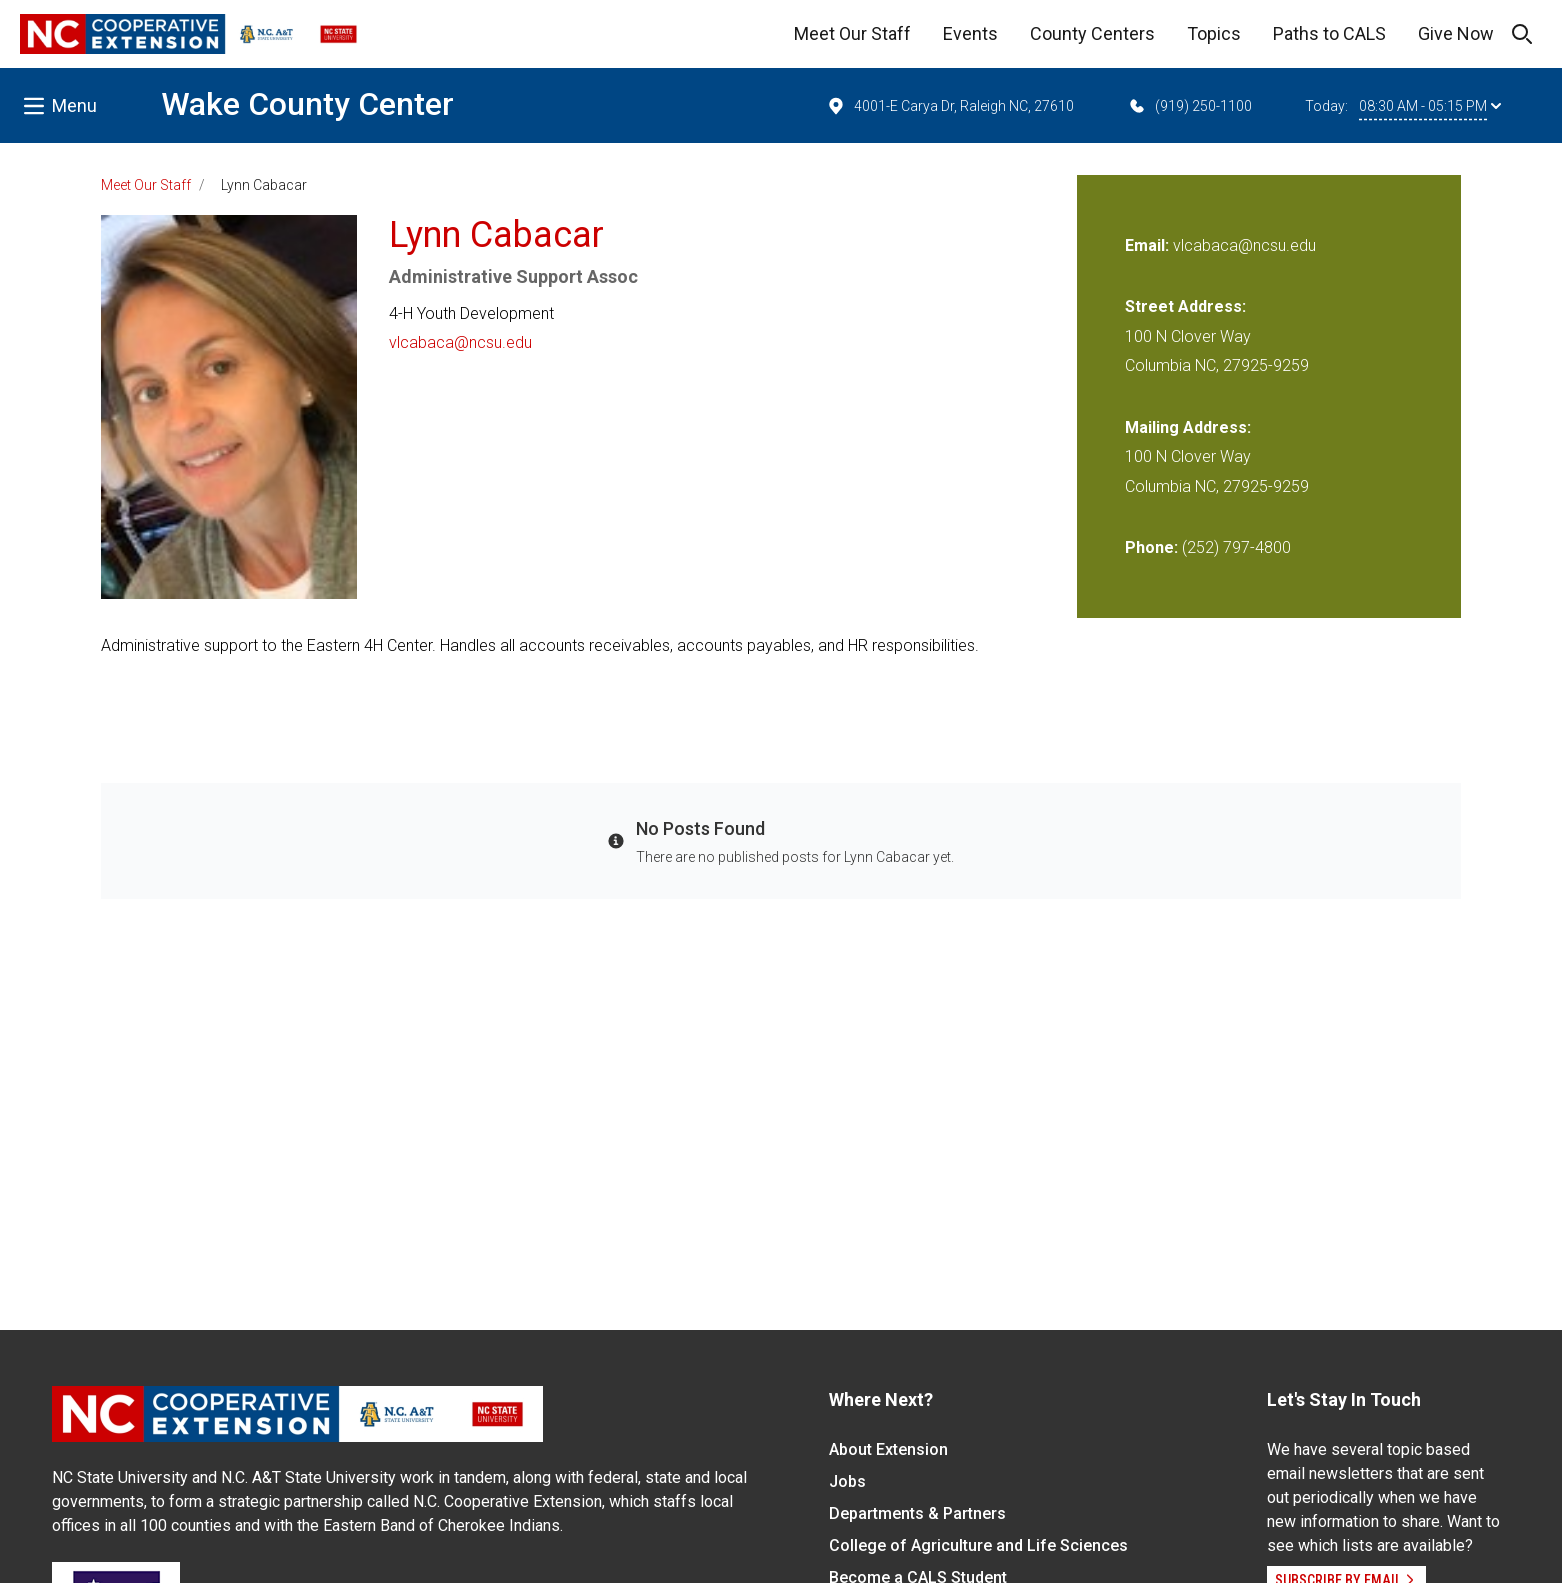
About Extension (888, 1449)
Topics (1214, 33)
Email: (1149, 245)
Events (970, 33)
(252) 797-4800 (1236, 547)
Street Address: (1185, 306)
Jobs (847, 1481)
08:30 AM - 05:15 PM (1430, 106)
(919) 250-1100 (1189, 106)
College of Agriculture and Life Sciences (978, 1545)
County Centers (1092, 33)
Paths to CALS (1329, 33)
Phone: (1151, 547)
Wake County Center (307, 104)
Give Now (1456, 33)
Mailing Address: (1188, 427)
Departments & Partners (917, 1513)
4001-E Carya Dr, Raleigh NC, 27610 (950, 106)
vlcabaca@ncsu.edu (460, 342)
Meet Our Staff (852, 33)
